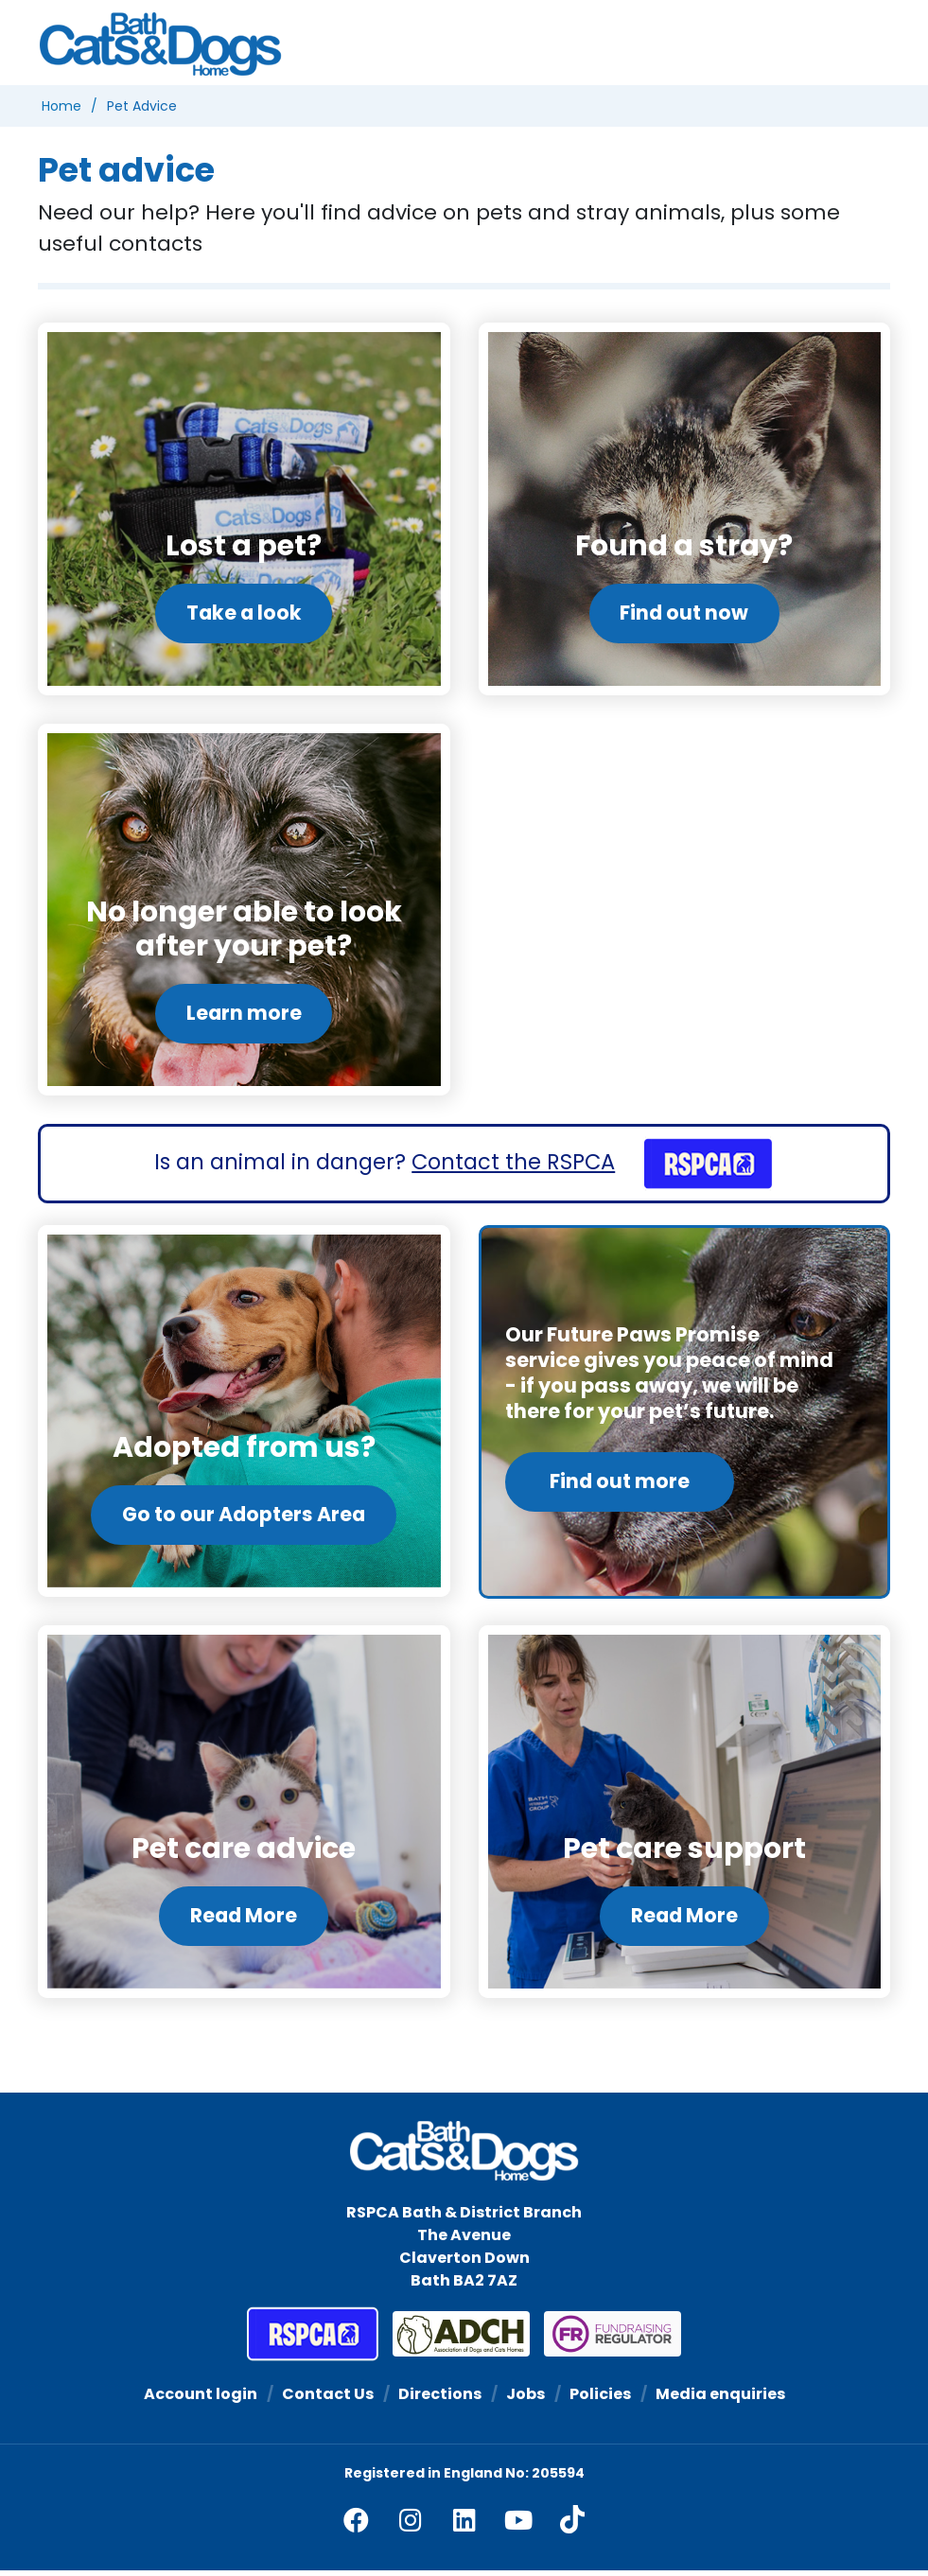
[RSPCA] (697, 1164)
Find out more (620, 1484)
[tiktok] (572, 2525)
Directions (440, 2399)
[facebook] (356, 2525)
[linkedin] (464, 2525)
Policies (600, 2399)
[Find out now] (685, 509)
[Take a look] (244, 509)
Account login (200, 2399)
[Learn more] (244, 911)
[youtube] (518, 2525)
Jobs (525, 2399)
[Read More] (244, 1816)
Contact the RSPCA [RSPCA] (513, 1164)
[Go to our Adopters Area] (244, 1414)
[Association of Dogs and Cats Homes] (454, 2339)
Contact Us (328, 2399)
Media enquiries (720, 2399)
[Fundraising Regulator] (605, 2339)
